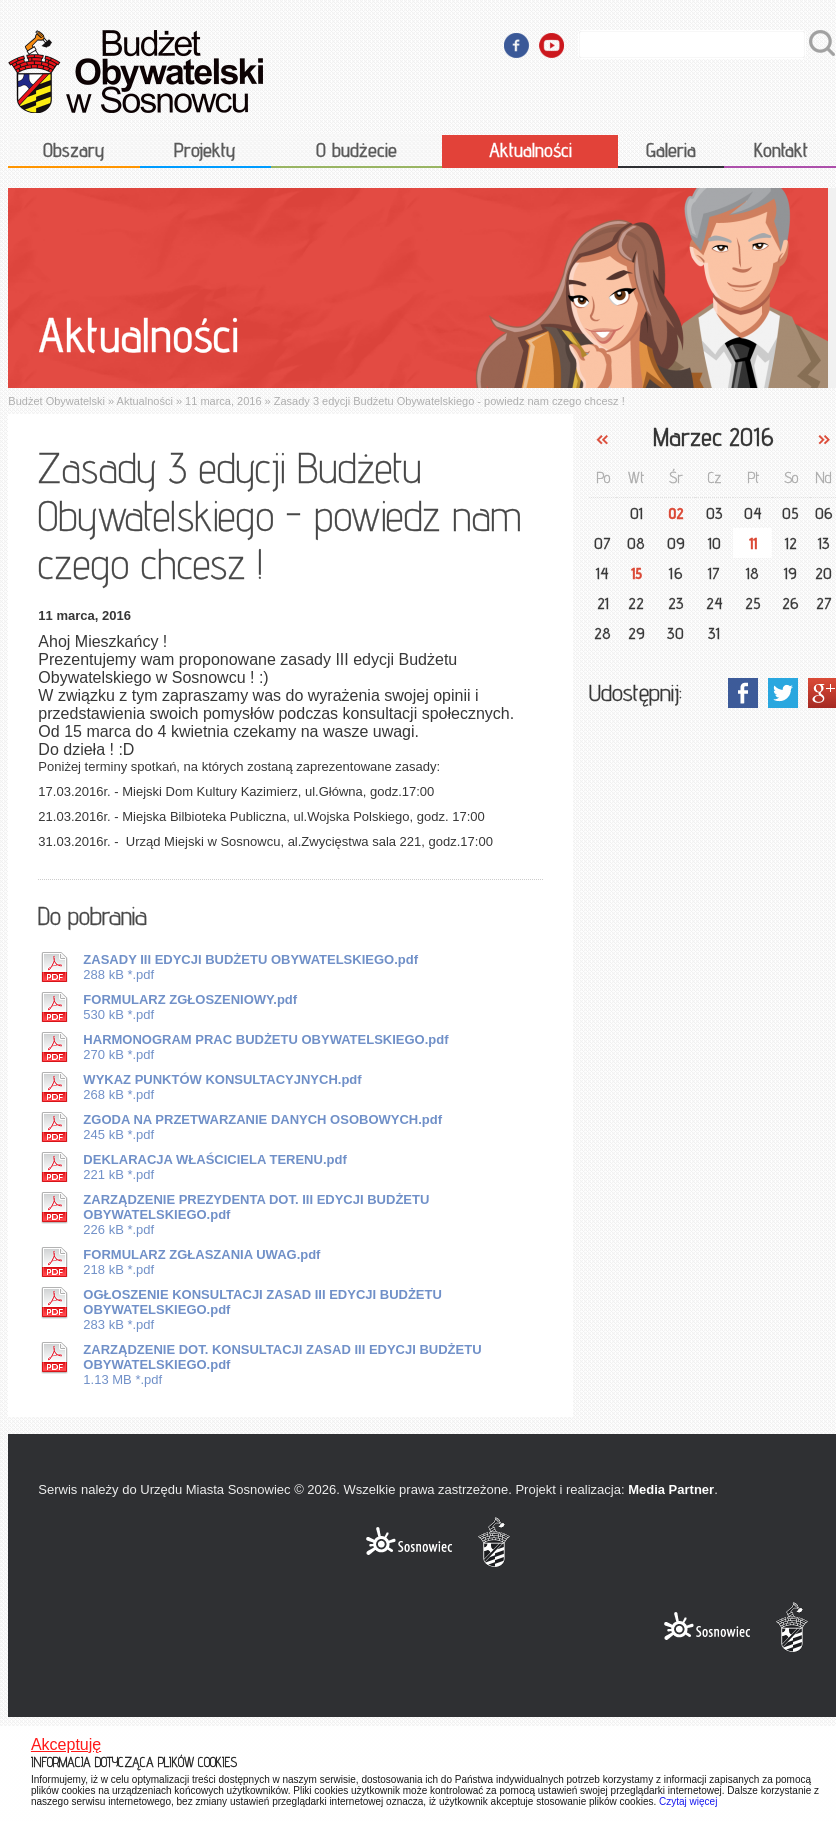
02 (676, 513)
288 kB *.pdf (250, 967)
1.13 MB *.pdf (282, 1364)
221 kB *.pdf (214, 1167)
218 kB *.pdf (201, 1262)
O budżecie (356, 150)
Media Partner (671, 1489)
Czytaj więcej (688, 1801)
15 (636, 573)
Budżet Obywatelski (56, 401)
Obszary (74, 150)
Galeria (671, 150)
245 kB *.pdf (262, 1127)
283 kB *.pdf (262, 1309)
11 (753, 543)
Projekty (205, 150)
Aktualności (530, 150)
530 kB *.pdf (190, 1007)
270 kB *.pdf (265, 1047)
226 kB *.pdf (256, 1214)
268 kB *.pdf (222, 1087)
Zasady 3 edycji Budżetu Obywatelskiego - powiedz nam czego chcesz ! (449, 401)
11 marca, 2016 (223, 401)
